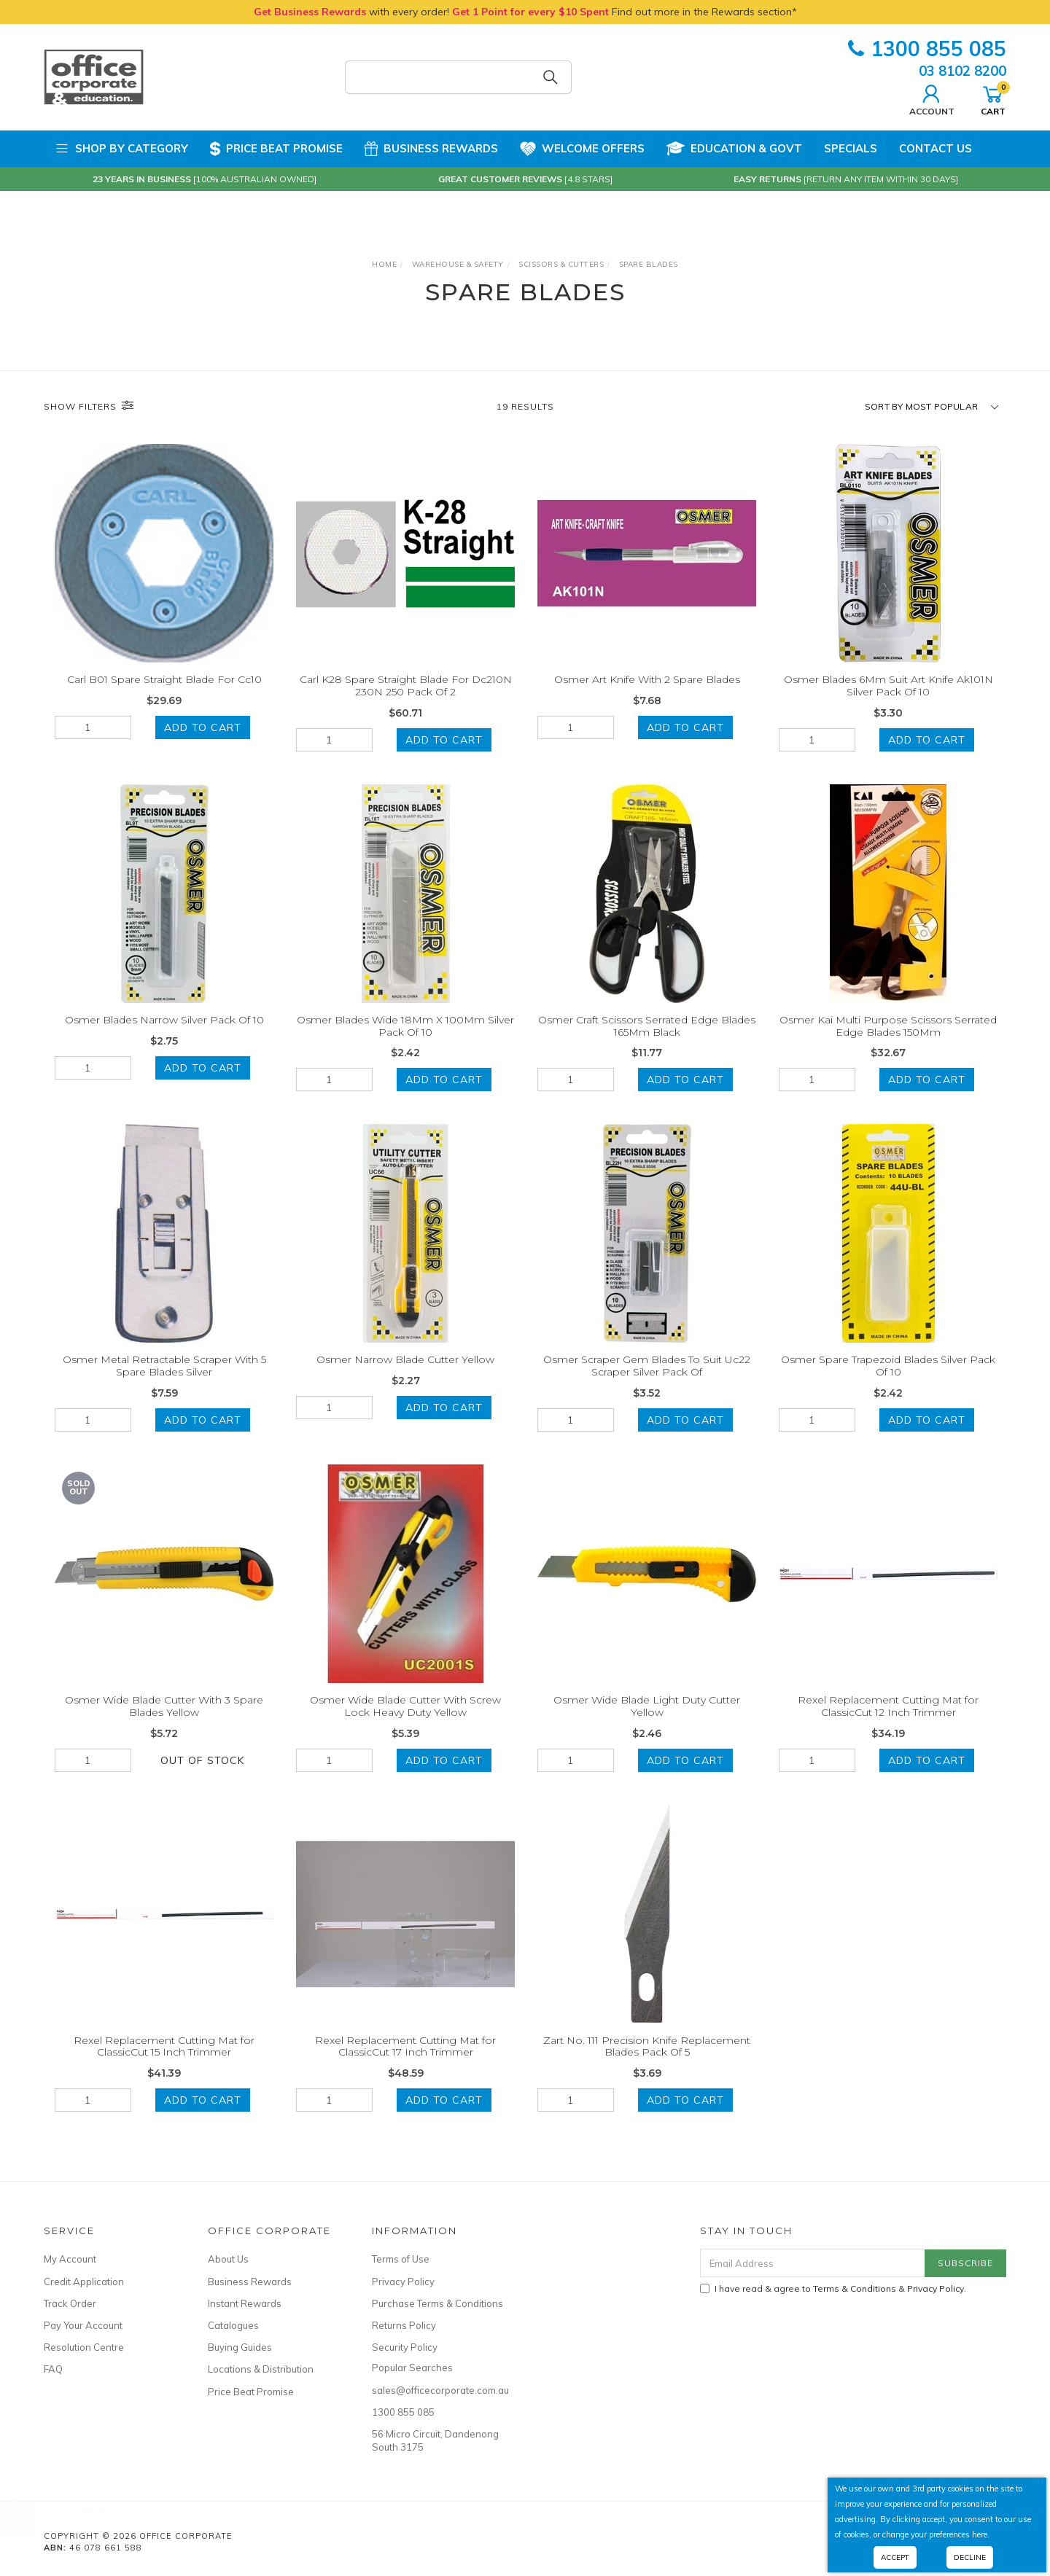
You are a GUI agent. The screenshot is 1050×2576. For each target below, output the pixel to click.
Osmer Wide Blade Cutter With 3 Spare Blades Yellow (164, 1723)
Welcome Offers (582, 142)
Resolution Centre (84, 2347)
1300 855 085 (927, 48)
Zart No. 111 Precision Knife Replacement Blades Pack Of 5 (646, 2064)
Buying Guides (240, 2347)
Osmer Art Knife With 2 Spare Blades (647, 679)
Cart (993, 98)
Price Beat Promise (276, 148)
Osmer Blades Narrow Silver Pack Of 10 (164, 1037)
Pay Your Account (83, 2325)
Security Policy (405, 2347)
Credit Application (84, 2281)
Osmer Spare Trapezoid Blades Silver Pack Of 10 (888, 1384)
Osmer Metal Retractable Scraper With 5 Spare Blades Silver (164, 1384)
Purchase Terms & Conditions (437, 2303)
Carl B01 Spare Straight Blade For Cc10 (164, 679)
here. (980, 2534)
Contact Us (935, 148)
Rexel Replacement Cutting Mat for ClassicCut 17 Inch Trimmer (405, 2064)
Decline (970, 2557)
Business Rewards (431, 148)
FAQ (53, 2369)
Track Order (70, 2303)
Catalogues (233, 2325)
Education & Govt (734, 148)
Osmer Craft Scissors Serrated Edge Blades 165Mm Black (646, 1043)
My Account (70, 2259)
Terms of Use (400, 2259)
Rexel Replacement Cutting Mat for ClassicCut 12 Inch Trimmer (888, 1723)
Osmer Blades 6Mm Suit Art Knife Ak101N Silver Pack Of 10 (888, 685)
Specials (850, 148)
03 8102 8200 (962, 70)
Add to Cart (202, 727)
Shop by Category (121, 148)
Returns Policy (404, 2325)
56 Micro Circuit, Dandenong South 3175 (435, 2440)
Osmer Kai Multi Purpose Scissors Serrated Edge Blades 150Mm (888, 1043)
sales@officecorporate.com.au (437, 2390)
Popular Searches (412, 2367)
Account (931, 98)
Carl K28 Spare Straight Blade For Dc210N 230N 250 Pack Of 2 (406, 685)
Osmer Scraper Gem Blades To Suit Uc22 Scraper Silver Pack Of (646, 1384)
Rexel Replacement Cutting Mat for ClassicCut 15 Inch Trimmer (164, 2064)
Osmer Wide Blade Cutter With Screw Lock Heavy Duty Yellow (405, 1723)
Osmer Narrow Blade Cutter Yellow (405, 1377)
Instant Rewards (244, 2303)
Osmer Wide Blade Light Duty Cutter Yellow (646, 1723)
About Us (228, 2259)
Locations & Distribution (261, 2369)
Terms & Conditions (854, 2288)
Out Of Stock (202, 1777)
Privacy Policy (403, 2281)
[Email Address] (812, 2263)
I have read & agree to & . (833, 2288)
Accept (895, 2557)
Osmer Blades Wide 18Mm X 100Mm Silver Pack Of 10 (405, 1043)
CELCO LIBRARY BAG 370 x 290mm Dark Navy (131, 2515)
